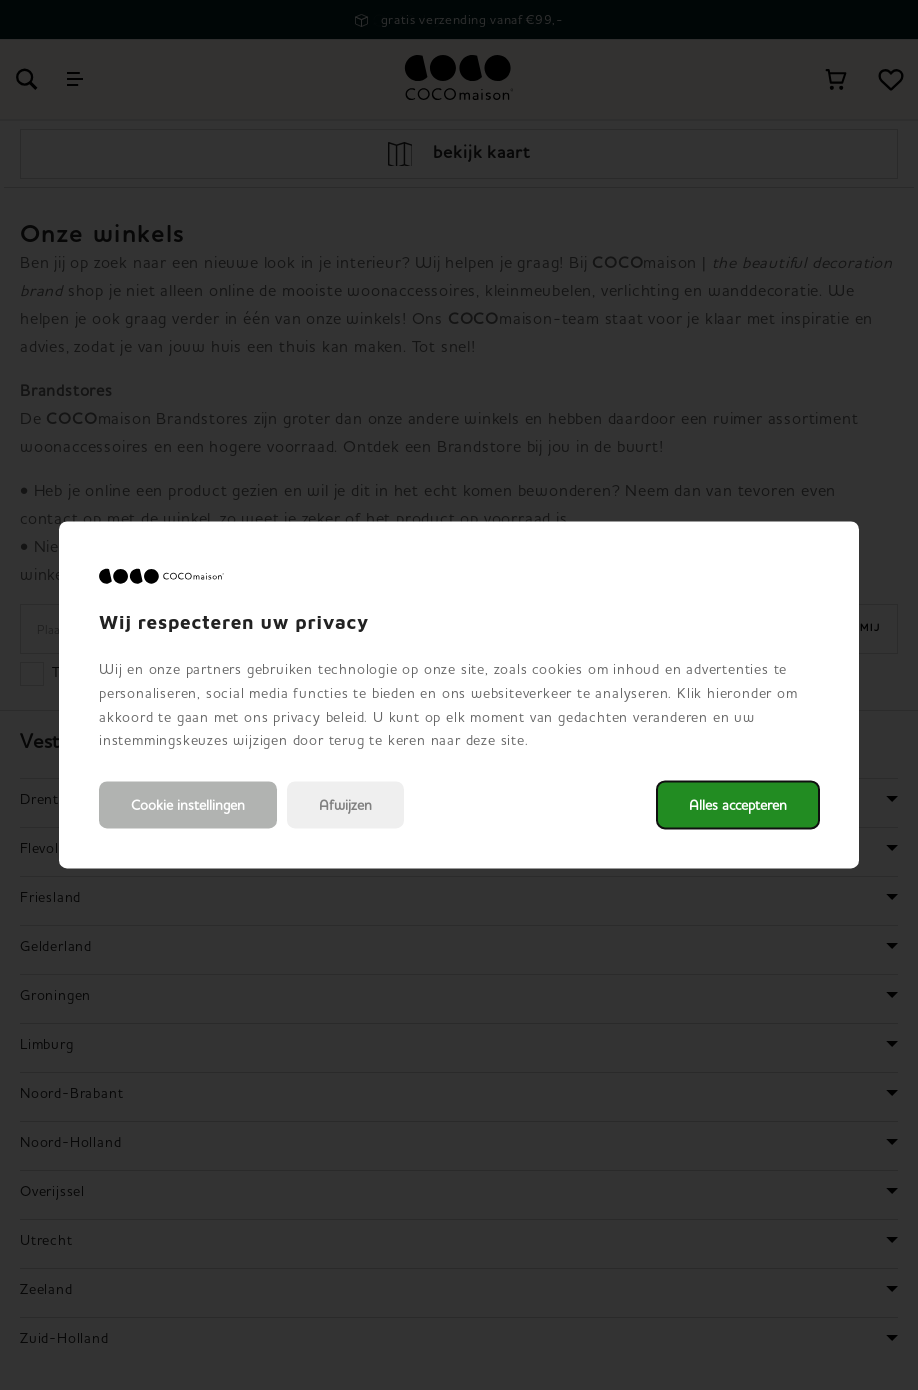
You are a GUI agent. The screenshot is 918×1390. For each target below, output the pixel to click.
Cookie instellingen (188, 805)
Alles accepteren (738, 805)
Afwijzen (345, 805)
